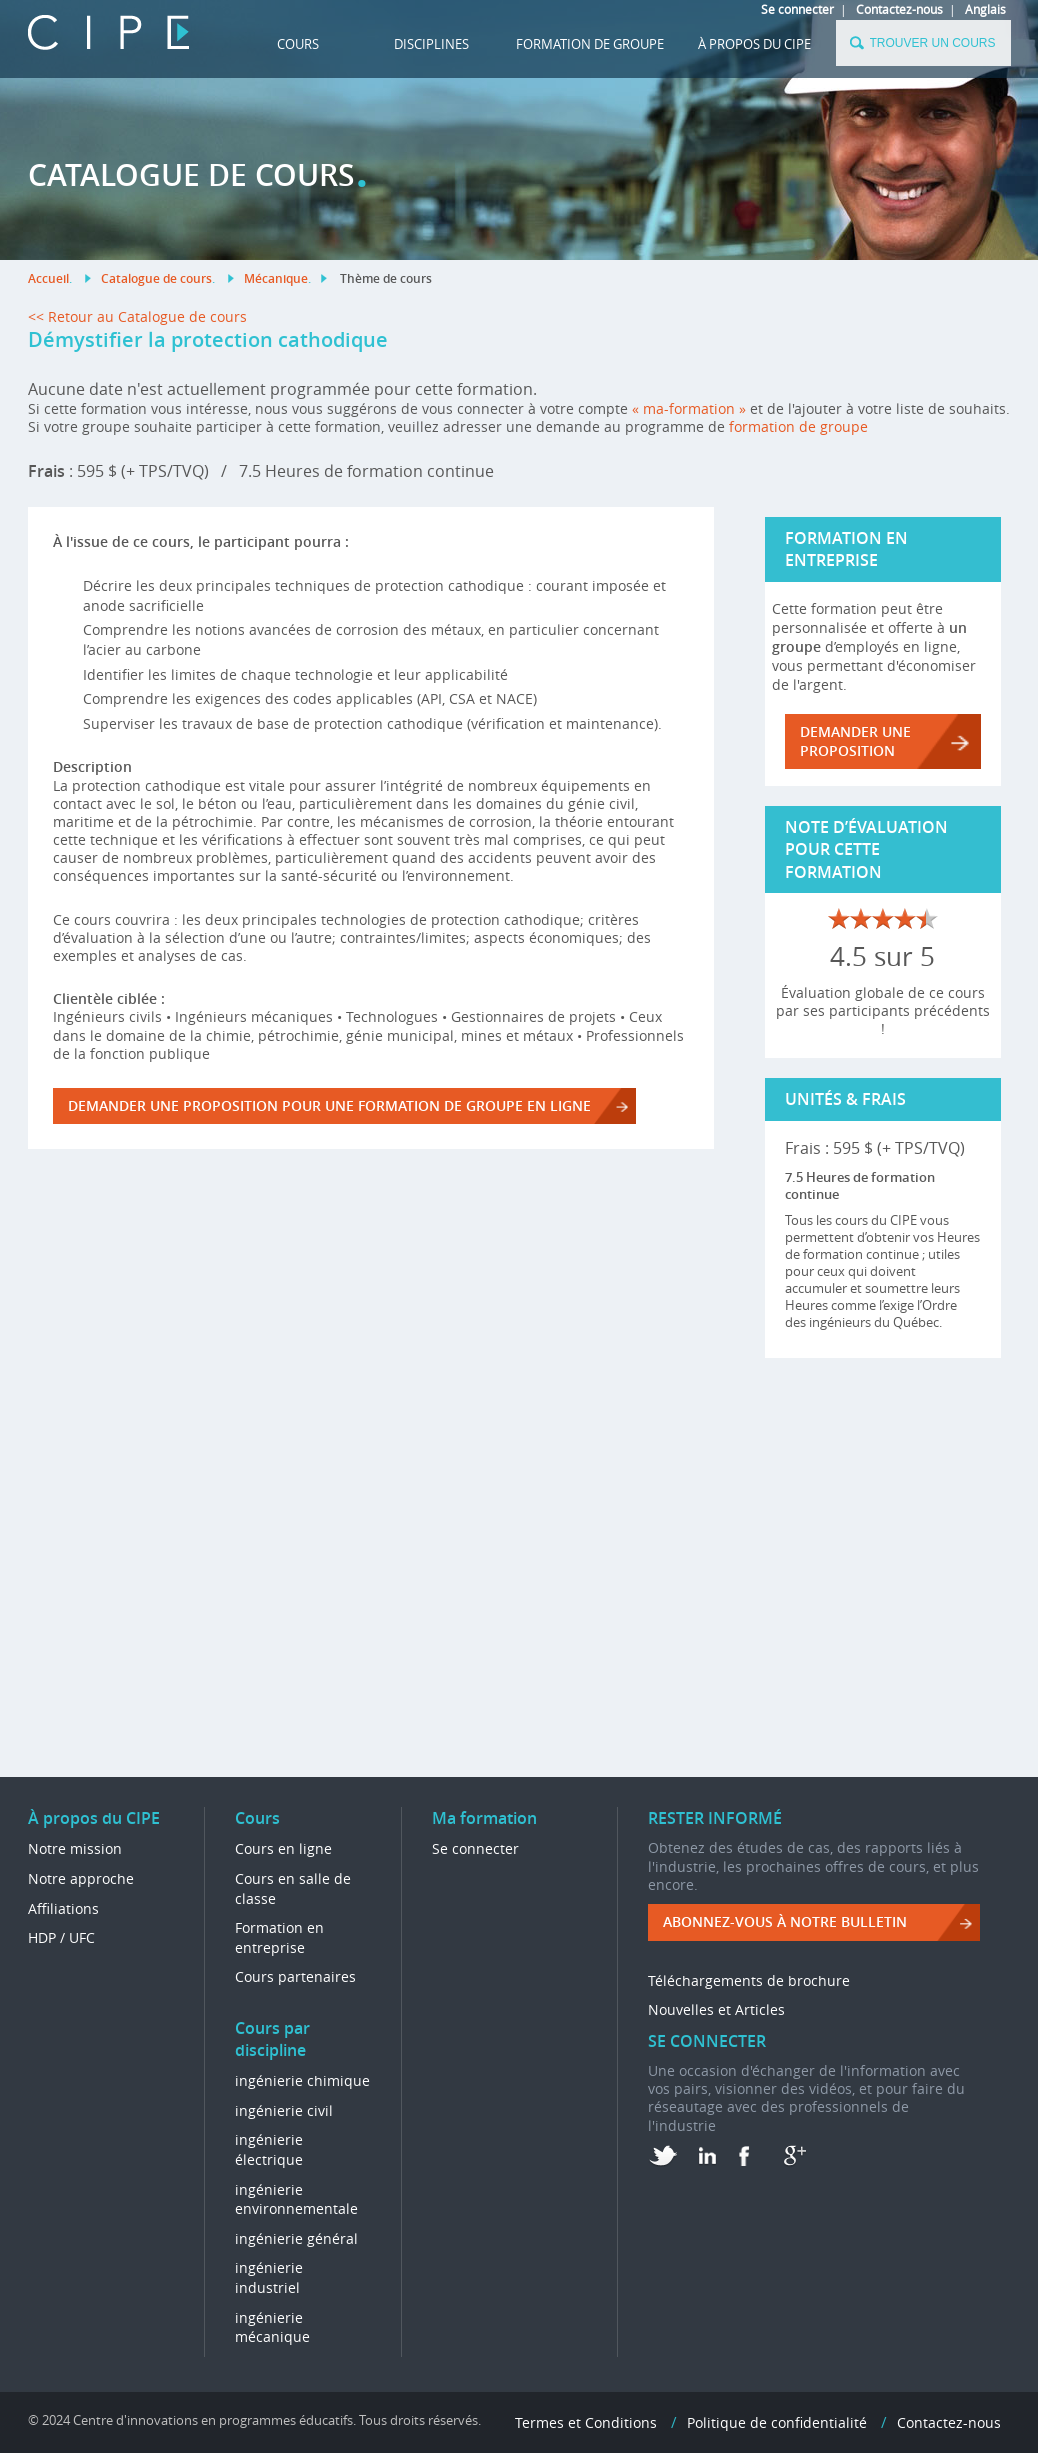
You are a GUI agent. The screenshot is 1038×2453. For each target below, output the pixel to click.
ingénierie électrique (269, 2149)
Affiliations (63, 1908)
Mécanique (276, 278)
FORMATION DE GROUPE (590, 44)
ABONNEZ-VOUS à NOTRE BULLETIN (785, 1921)
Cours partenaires (295, 1976)
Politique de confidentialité (777, 2422)
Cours (298, 44)
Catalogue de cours (156, 278)
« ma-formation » (689, 408)
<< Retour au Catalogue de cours (137, 316)
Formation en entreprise (279, 1937)
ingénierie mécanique (272, 2327)
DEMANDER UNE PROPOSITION (855, 741)
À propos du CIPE (754, 44)
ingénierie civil (284, 2110)
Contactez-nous (899, 9)
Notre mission (75, 1848)
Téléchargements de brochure (749, 1980)
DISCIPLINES (431, 44)
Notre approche (81, 1878)
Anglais (985, 9)
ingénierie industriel (269, 2277)
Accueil (48, 278)
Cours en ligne (283, 1848)
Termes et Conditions (586, 2422)
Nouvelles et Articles (716, 2009)
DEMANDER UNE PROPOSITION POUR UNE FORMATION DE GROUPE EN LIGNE (329, 1105)
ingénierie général (296, 2238)
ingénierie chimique (302, 2080)
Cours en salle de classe (293, 1888)
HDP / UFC (61, 1937)
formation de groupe (798, 426)
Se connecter (797, 9)
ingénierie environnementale (296, 2199)
